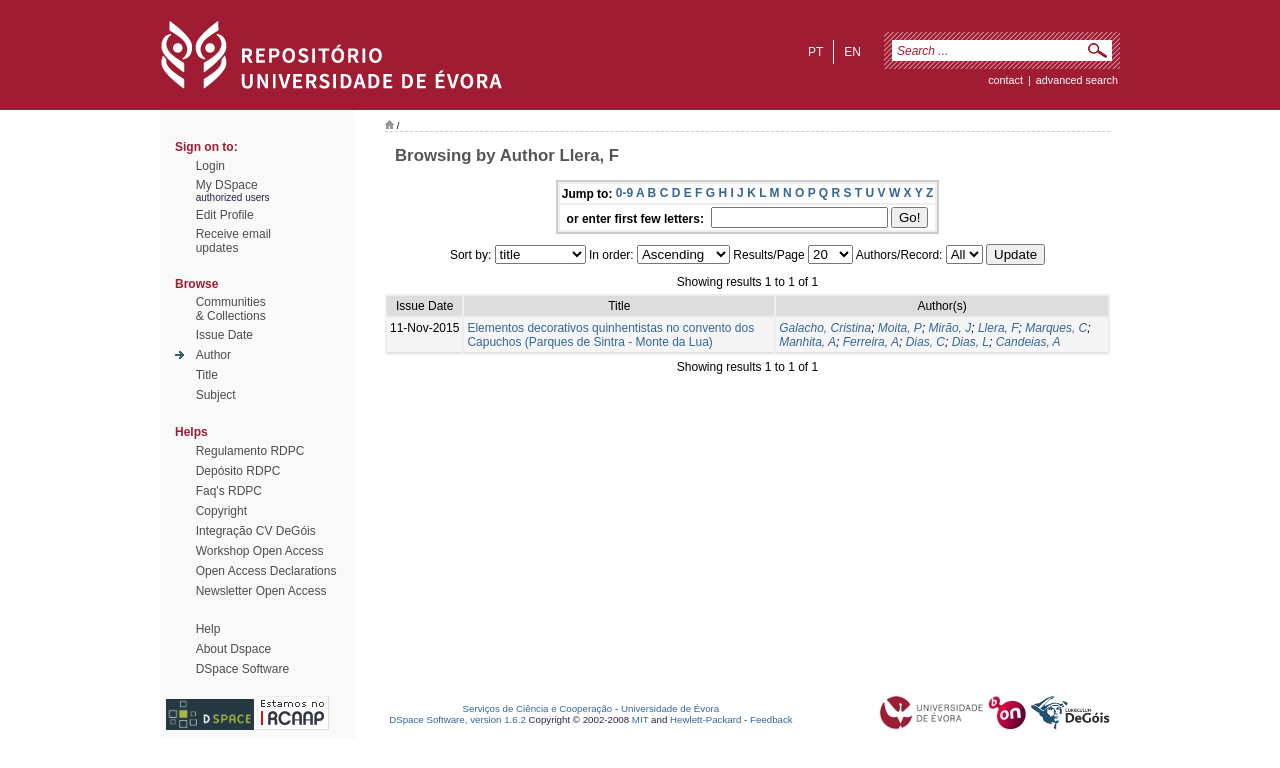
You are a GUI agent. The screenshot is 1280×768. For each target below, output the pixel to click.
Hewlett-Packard (705, 719)
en (852, 52)
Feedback (771, 719)
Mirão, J (950, 328)
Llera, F (998, 328)
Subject (216, 395)
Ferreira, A (871, 342)
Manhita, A (807, 342)
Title (207, 375)
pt (815, 52)
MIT (640, 719)
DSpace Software (242, 669)
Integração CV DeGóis (256, 531)
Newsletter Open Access (261, 591)
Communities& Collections (231, 309)
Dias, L (970, 342)
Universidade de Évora (670, 708)
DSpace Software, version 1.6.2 (457, 719)
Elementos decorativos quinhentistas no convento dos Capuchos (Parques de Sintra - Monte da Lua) (610, 335)
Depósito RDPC (238, 471)
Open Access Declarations (266, 571)
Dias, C (925, 342)
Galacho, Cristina (825, 328)
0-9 (624, 193)
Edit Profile (225, 215)
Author (213, 355)
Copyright (221, 511)
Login (210, 166)
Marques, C (1056, 328)
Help (208, 629)
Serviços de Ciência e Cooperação (538, 708)
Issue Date (224, 335)
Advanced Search (1077, 80)
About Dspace (233, 649)
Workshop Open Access (260, 551)
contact (1005, 80)
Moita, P (900, 328)
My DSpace (227, 185)
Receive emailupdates (233, 241)
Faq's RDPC (229, 491)
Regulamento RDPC (250, 451)
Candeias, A (1028, 342)
